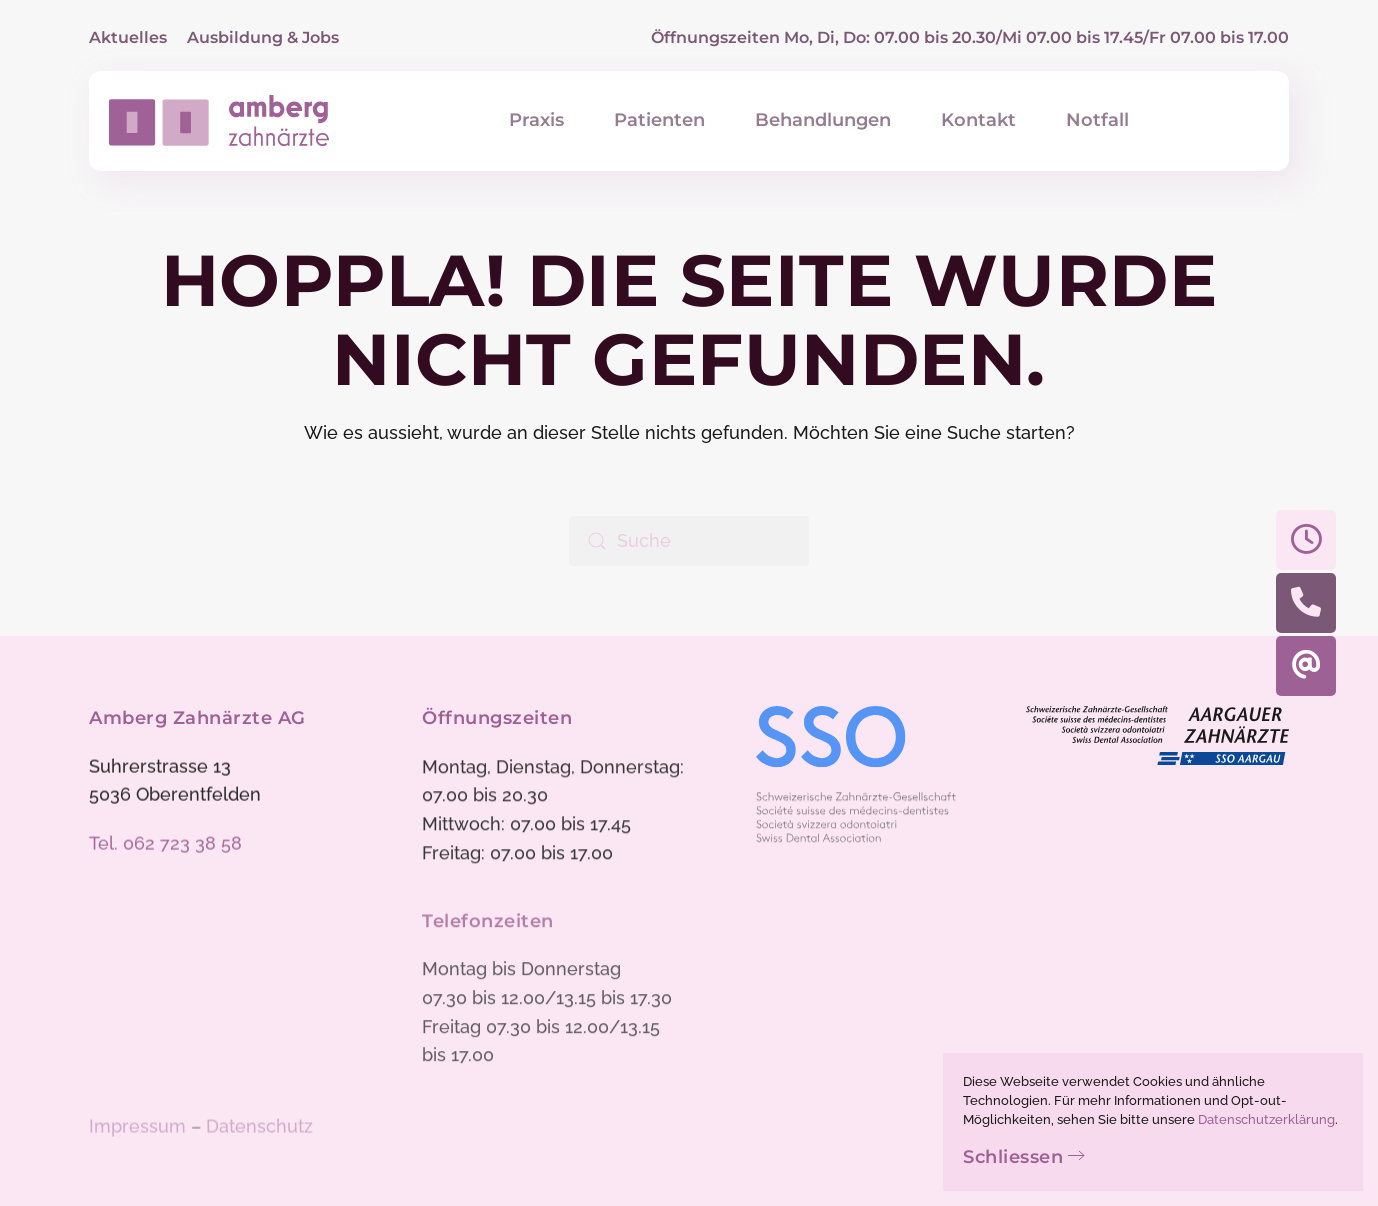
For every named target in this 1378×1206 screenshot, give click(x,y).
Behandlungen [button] (823, 120)
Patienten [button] (659, 120)
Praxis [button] (536, 120)
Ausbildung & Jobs (263, 37)
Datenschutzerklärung (1266, 1119)
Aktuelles (128, 37)
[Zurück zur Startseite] (219, 121)
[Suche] (689, 541)
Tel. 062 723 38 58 (165, 845)
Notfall (1097, 120)
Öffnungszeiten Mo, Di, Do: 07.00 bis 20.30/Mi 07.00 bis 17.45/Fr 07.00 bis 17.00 (970, 37)
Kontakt (978, 120)
